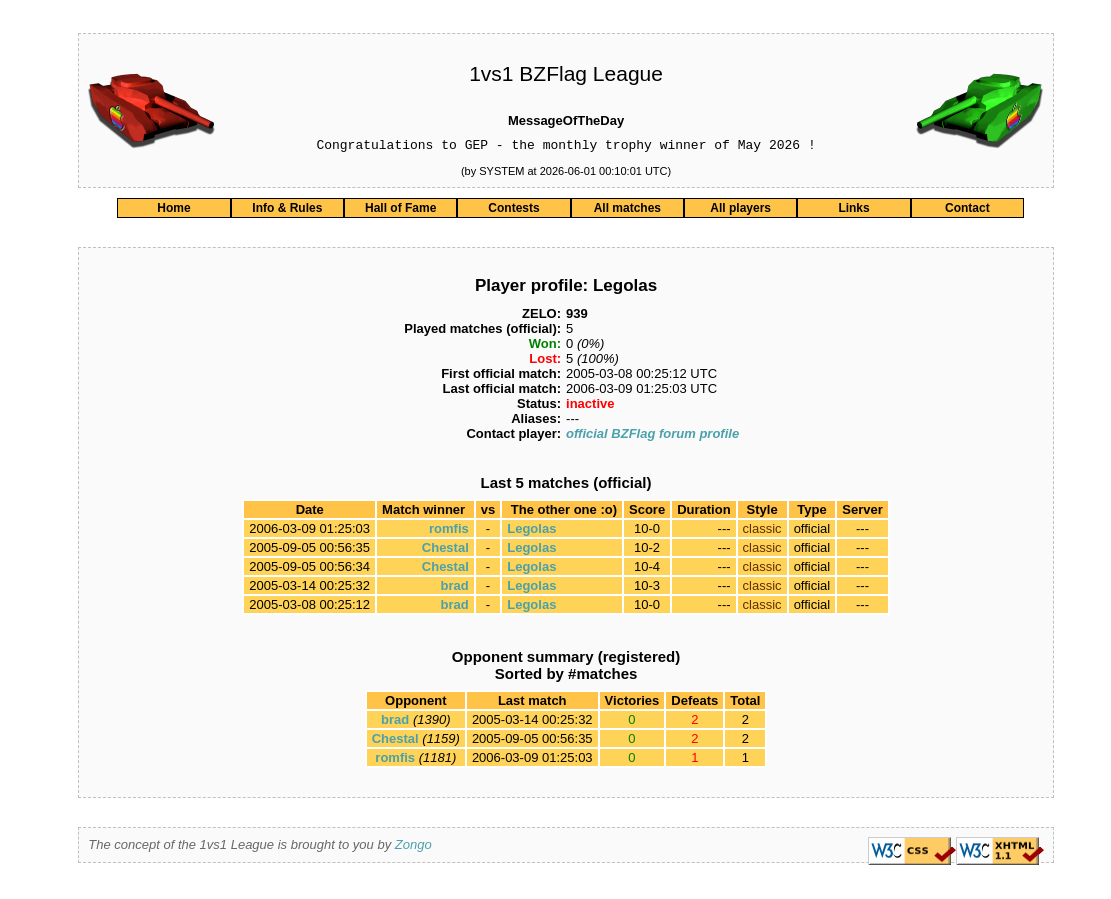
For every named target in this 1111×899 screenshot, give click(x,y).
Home (173, 211)
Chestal (445, 550)
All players (740, 211)
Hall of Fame (400, 211)
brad (455, 588)
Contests (513, 211)
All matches (627, 211)
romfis (449, 531)
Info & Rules (287, 211)
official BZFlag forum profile (652, 436)
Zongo (413, 847)
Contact (967, 211)
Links (853, 211)
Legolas (531, 531)
